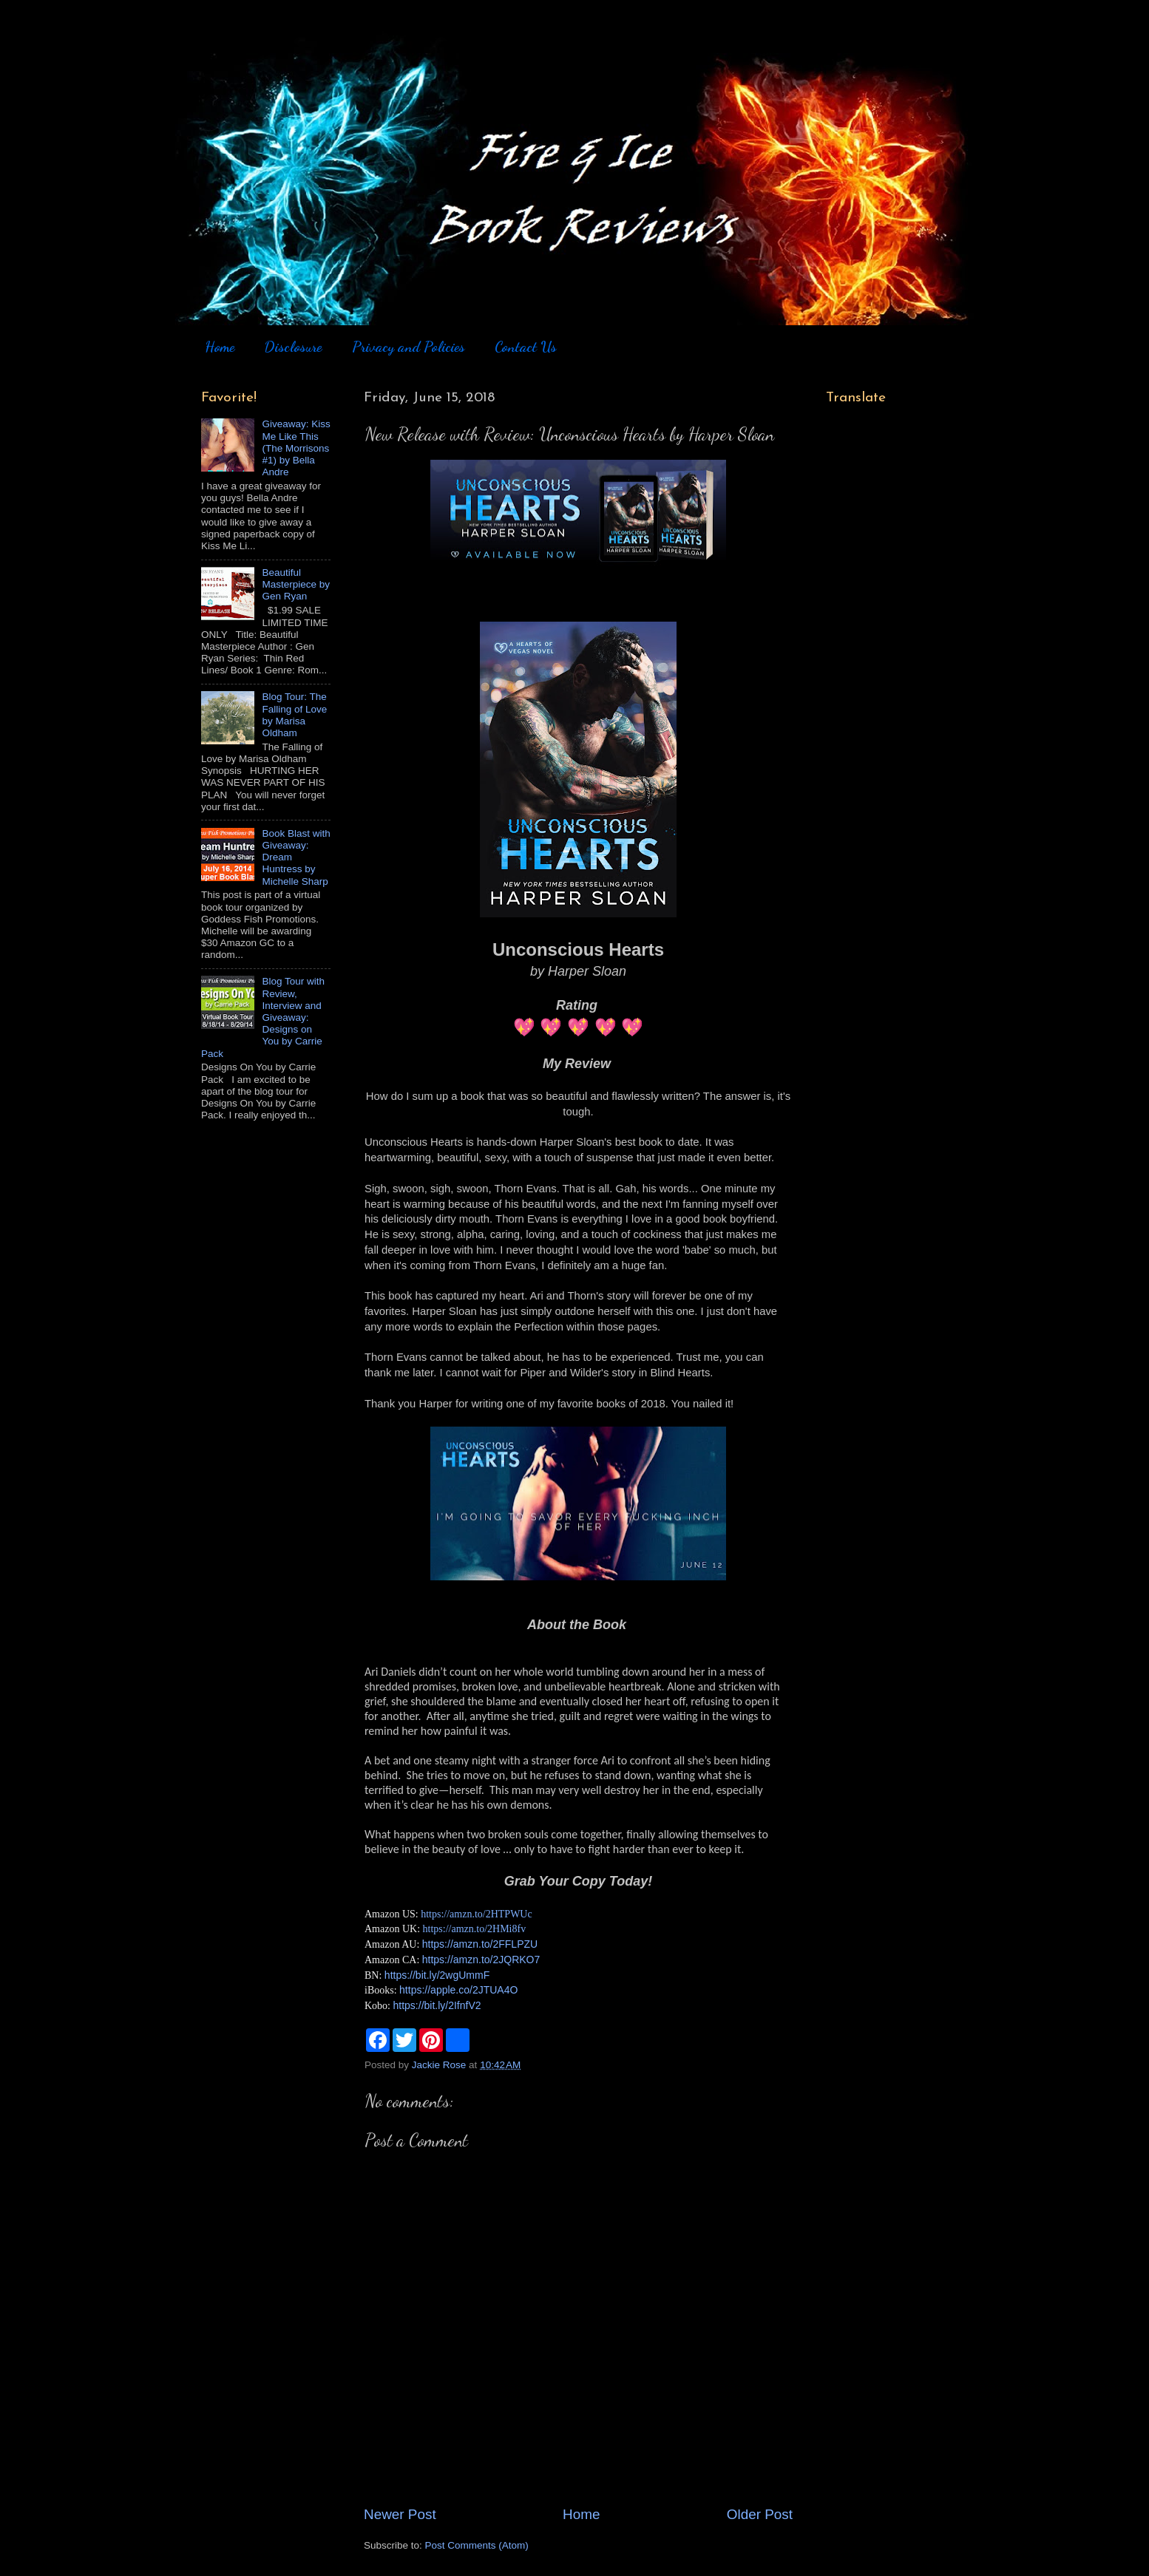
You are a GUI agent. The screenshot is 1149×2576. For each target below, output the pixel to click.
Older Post (760, 2514)
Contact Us (526, 347)
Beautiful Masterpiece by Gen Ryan (296, 584)
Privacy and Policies (408, 347)
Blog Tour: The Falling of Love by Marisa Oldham (294, 714)
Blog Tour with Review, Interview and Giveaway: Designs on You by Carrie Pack (263, 1017)
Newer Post (400, 2514)
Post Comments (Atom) (477, 2545)
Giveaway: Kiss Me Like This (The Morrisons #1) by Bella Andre (296, 448)
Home (219, 347)
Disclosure (293, 347)
